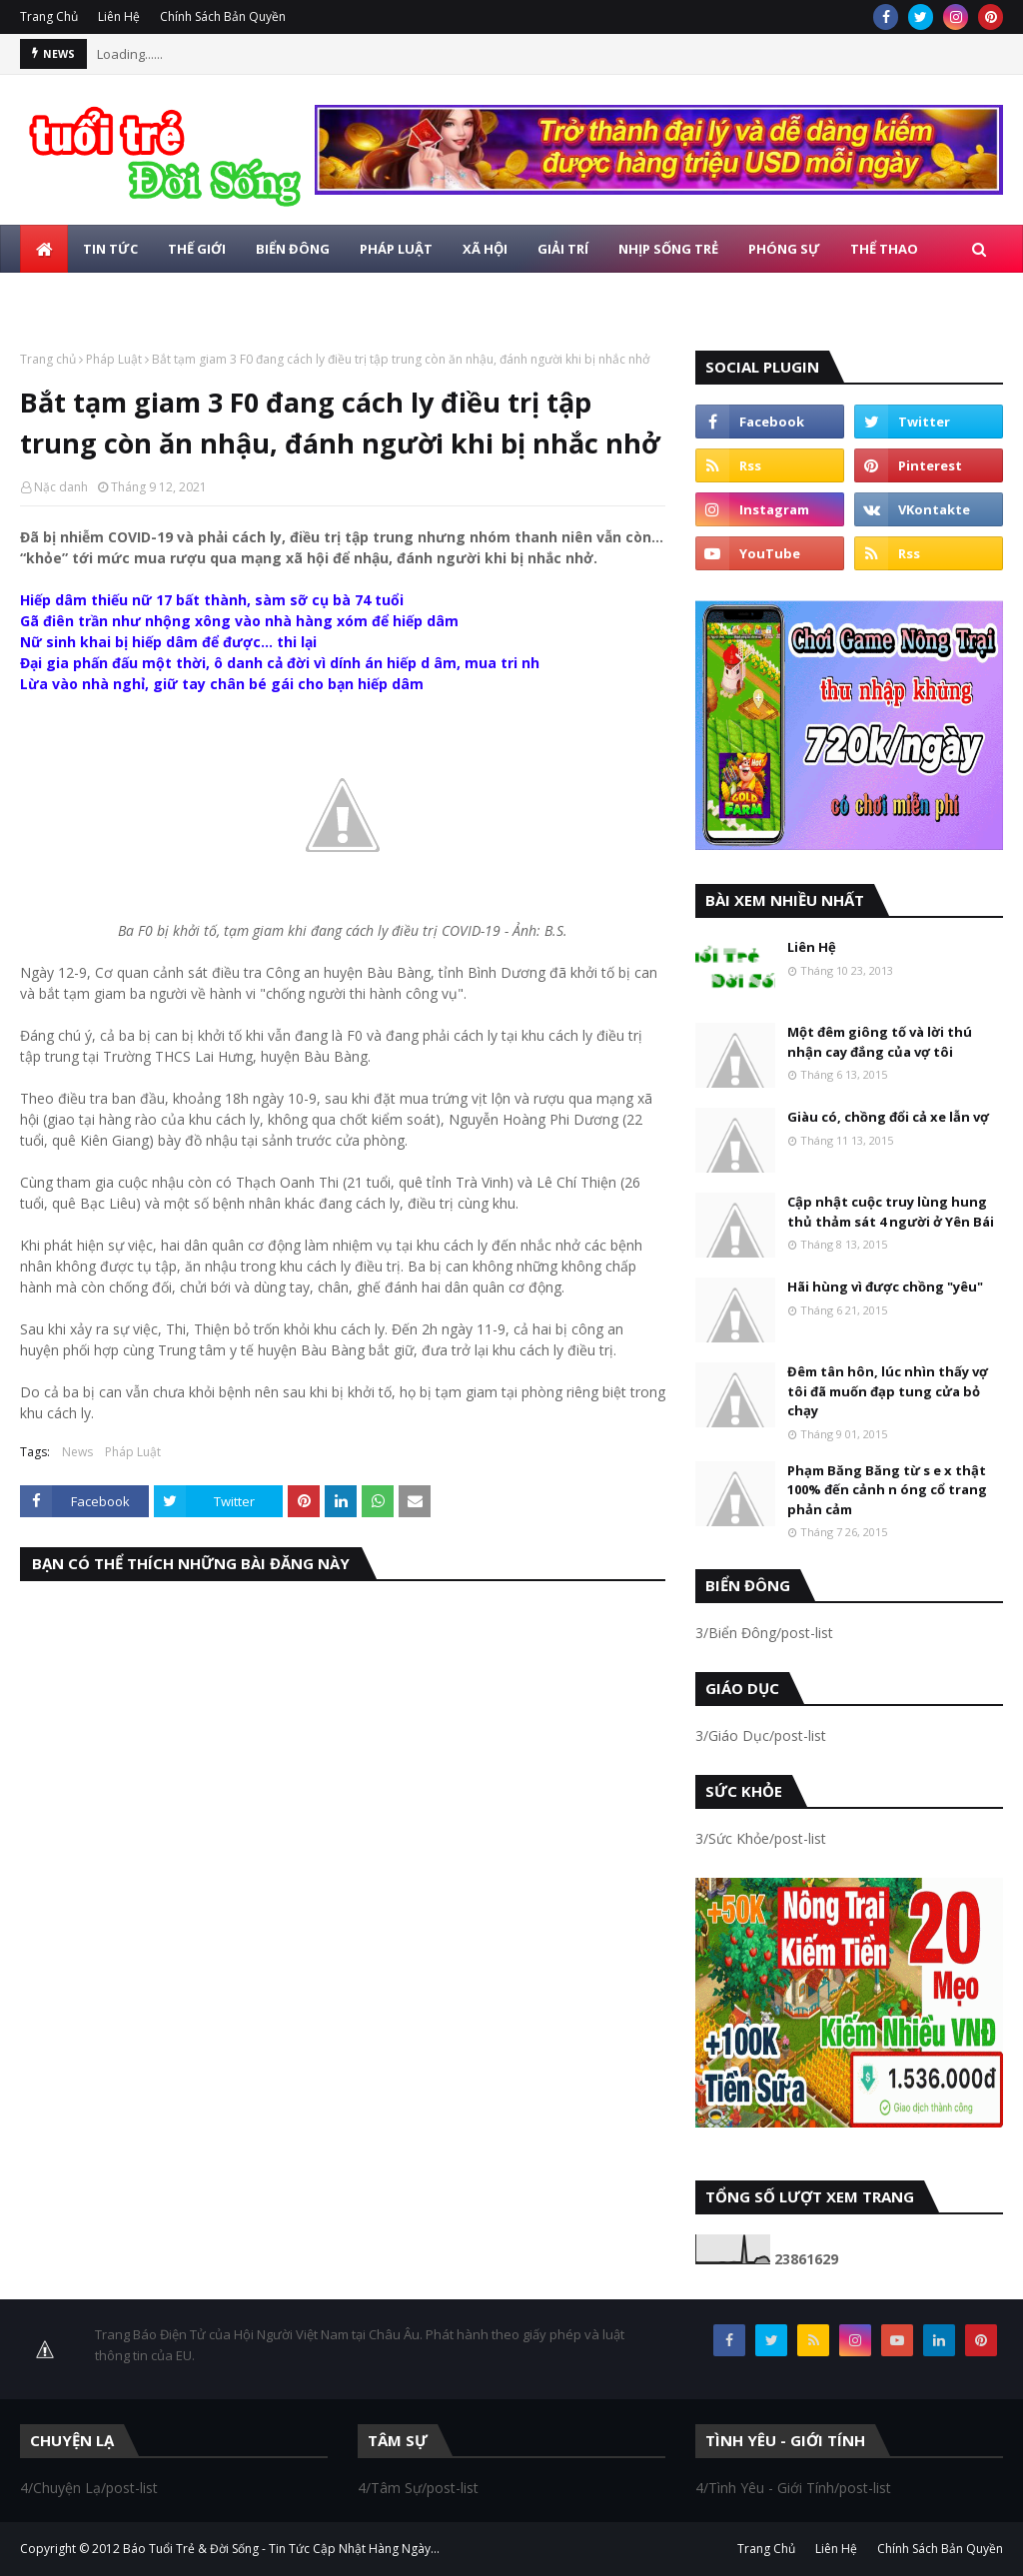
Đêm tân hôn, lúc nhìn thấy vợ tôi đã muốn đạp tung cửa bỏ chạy (887, 1390)
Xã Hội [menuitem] (485, 249)
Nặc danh (61, 486)
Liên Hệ (119, 16)
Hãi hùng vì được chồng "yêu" (885, 1286)
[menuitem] (44, 249)
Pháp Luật (114, 359)
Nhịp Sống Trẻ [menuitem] (668, 249)
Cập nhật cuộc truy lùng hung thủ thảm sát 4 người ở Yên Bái (890, 1212)
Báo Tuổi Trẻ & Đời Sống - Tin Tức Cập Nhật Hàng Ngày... (281, 2548)
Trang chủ (48, 359)
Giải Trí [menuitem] (562, 249)
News (77, 1451)
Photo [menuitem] (154, 297)
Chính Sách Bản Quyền (223, 16)
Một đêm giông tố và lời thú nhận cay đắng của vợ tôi (879, 1042)
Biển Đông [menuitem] (293, 249)
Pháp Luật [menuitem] (396, 249)
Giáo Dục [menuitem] (67, 297)
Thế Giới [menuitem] (197, 249)
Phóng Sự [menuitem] (784, 249)
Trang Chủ (49, 16)
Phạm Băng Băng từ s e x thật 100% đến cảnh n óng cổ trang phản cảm (887, 1489)
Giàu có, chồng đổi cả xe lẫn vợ (888, 1117)
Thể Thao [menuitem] (884, 249)
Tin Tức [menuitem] (110, 249)
